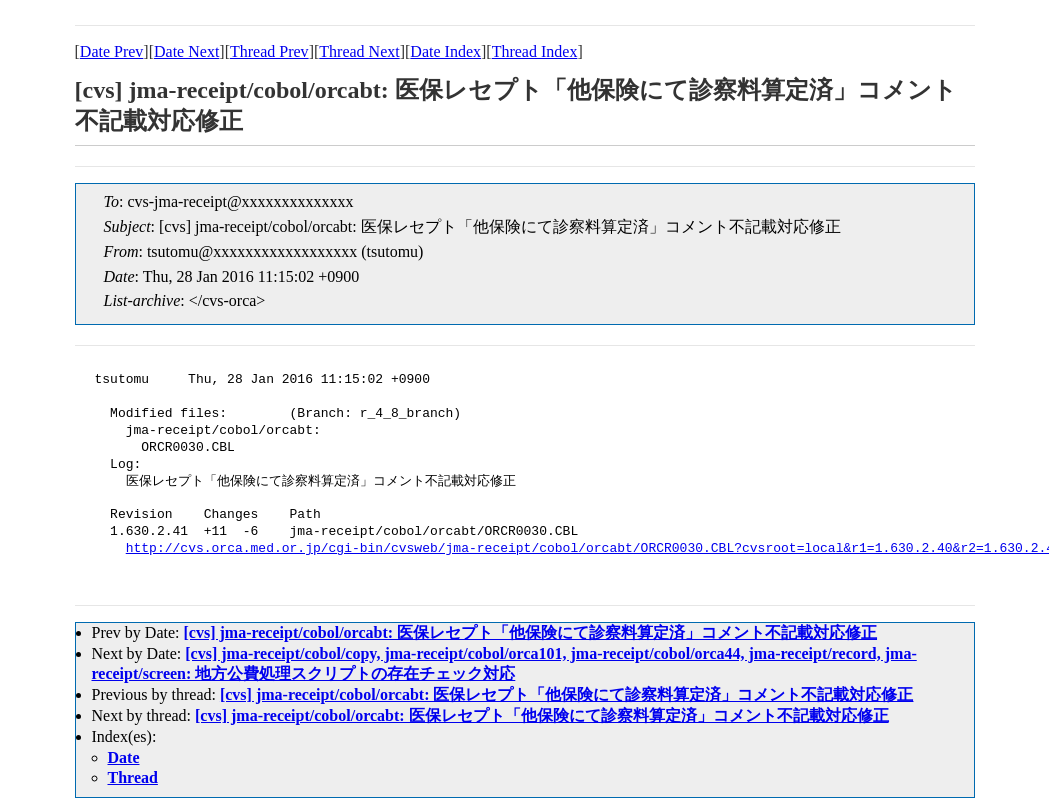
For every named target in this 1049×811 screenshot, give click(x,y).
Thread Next (359, 51)
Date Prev (112, 51)
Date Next (186, 51)
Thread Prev (269, 51)
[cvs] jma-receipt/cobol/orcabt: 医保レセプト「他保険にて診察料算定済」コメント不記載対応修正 (530, 632)
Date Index (445, 51)
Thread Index (535, 51)
